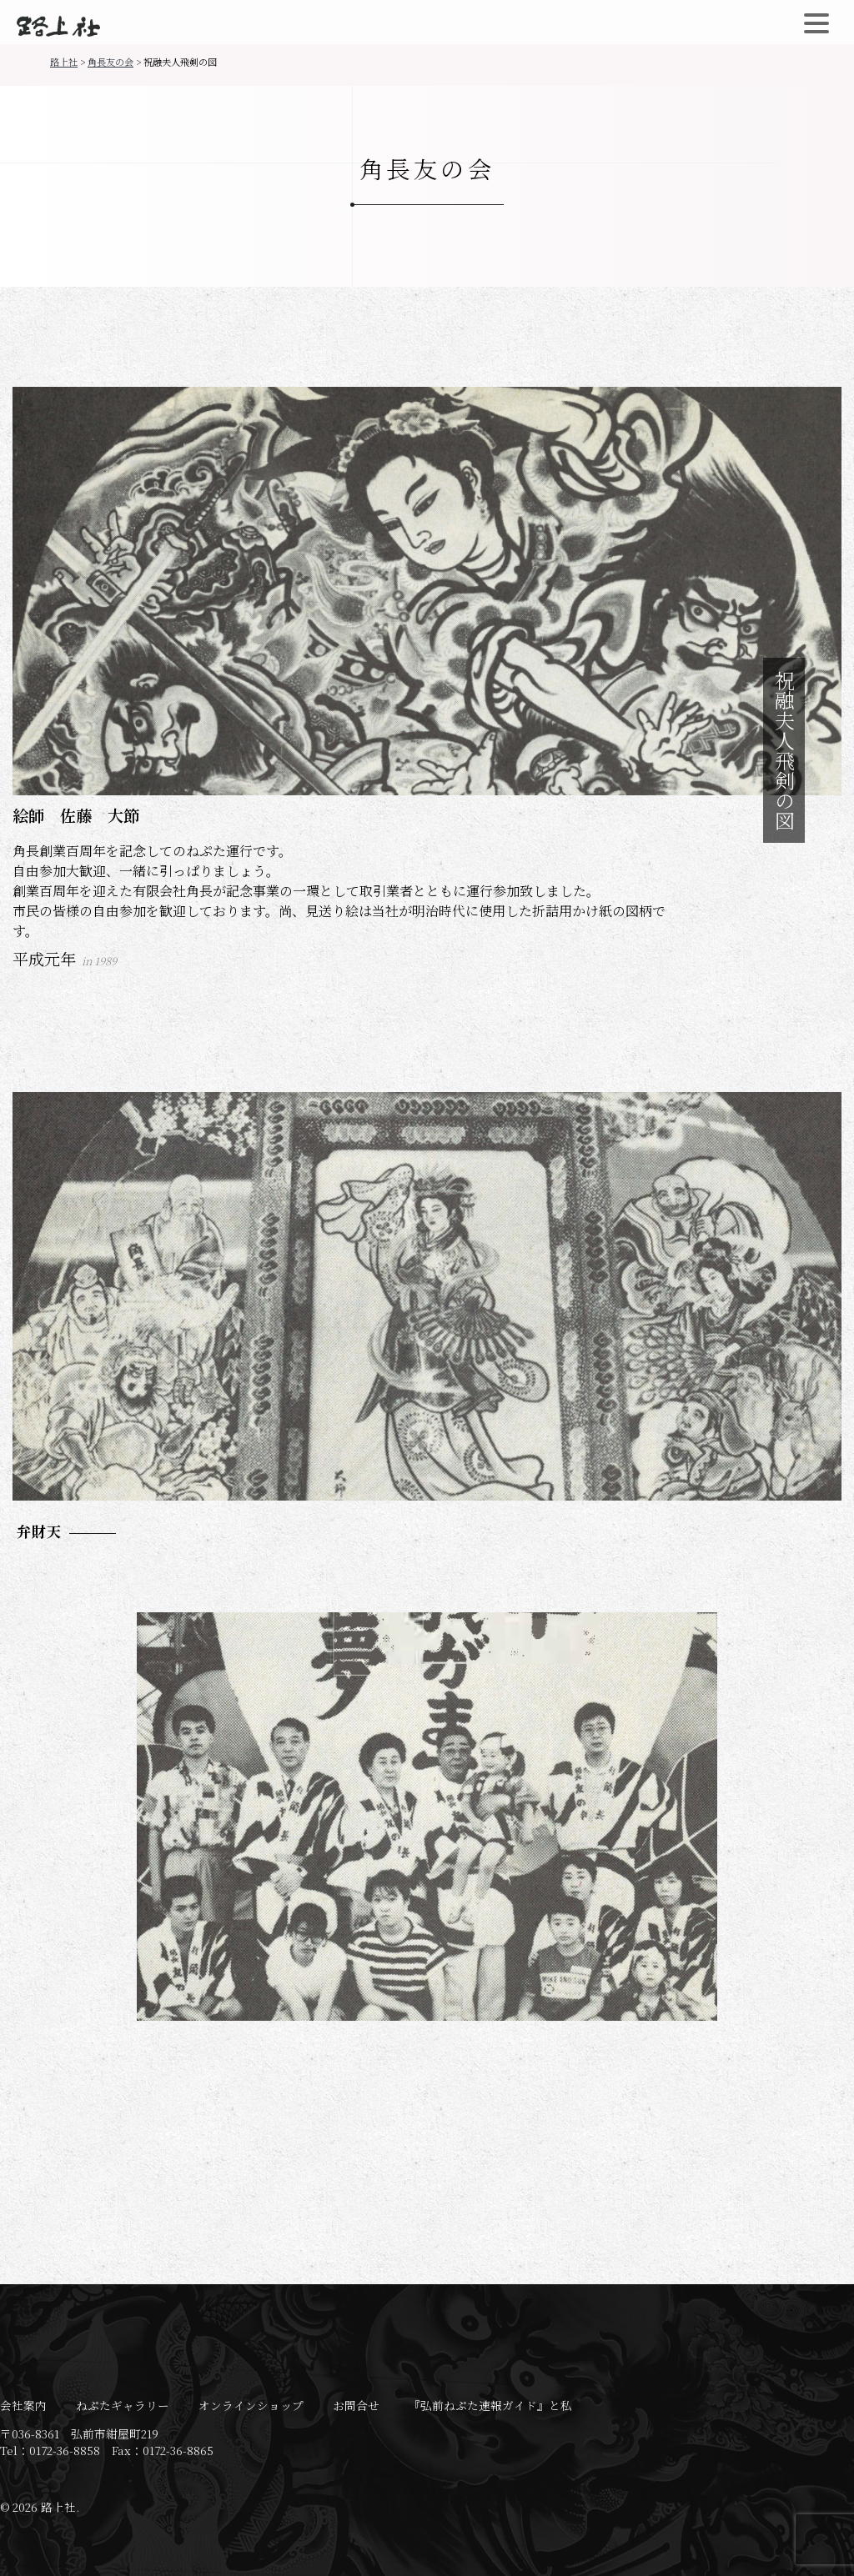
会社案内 (23, 2405)
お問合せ (356, 2405)
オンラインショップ (251, 2405)
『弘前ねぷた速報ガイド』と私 (490, 2405)
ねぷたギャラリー (122, 2405)
